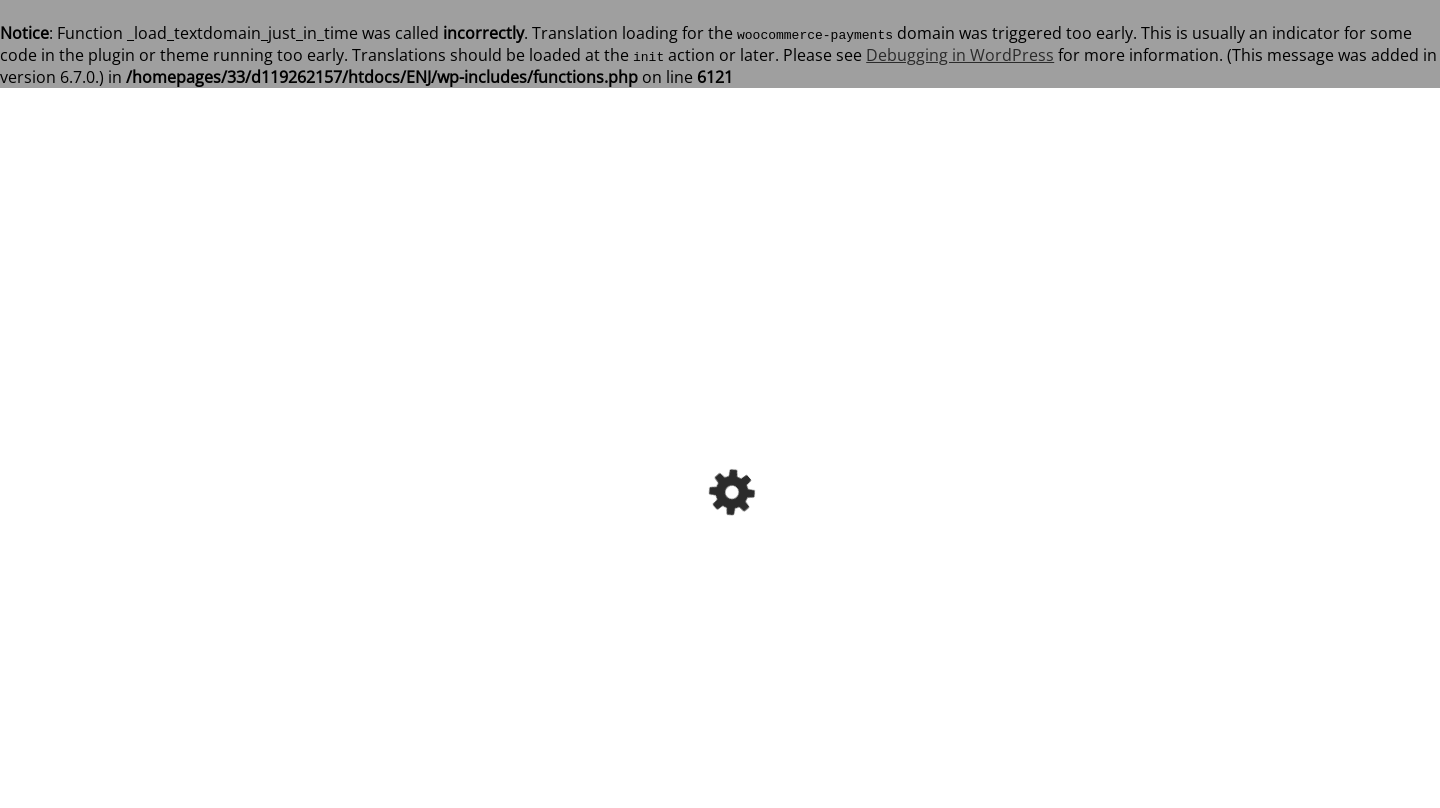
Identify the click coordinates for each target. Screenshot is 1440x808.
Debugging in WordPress (960, 55)
